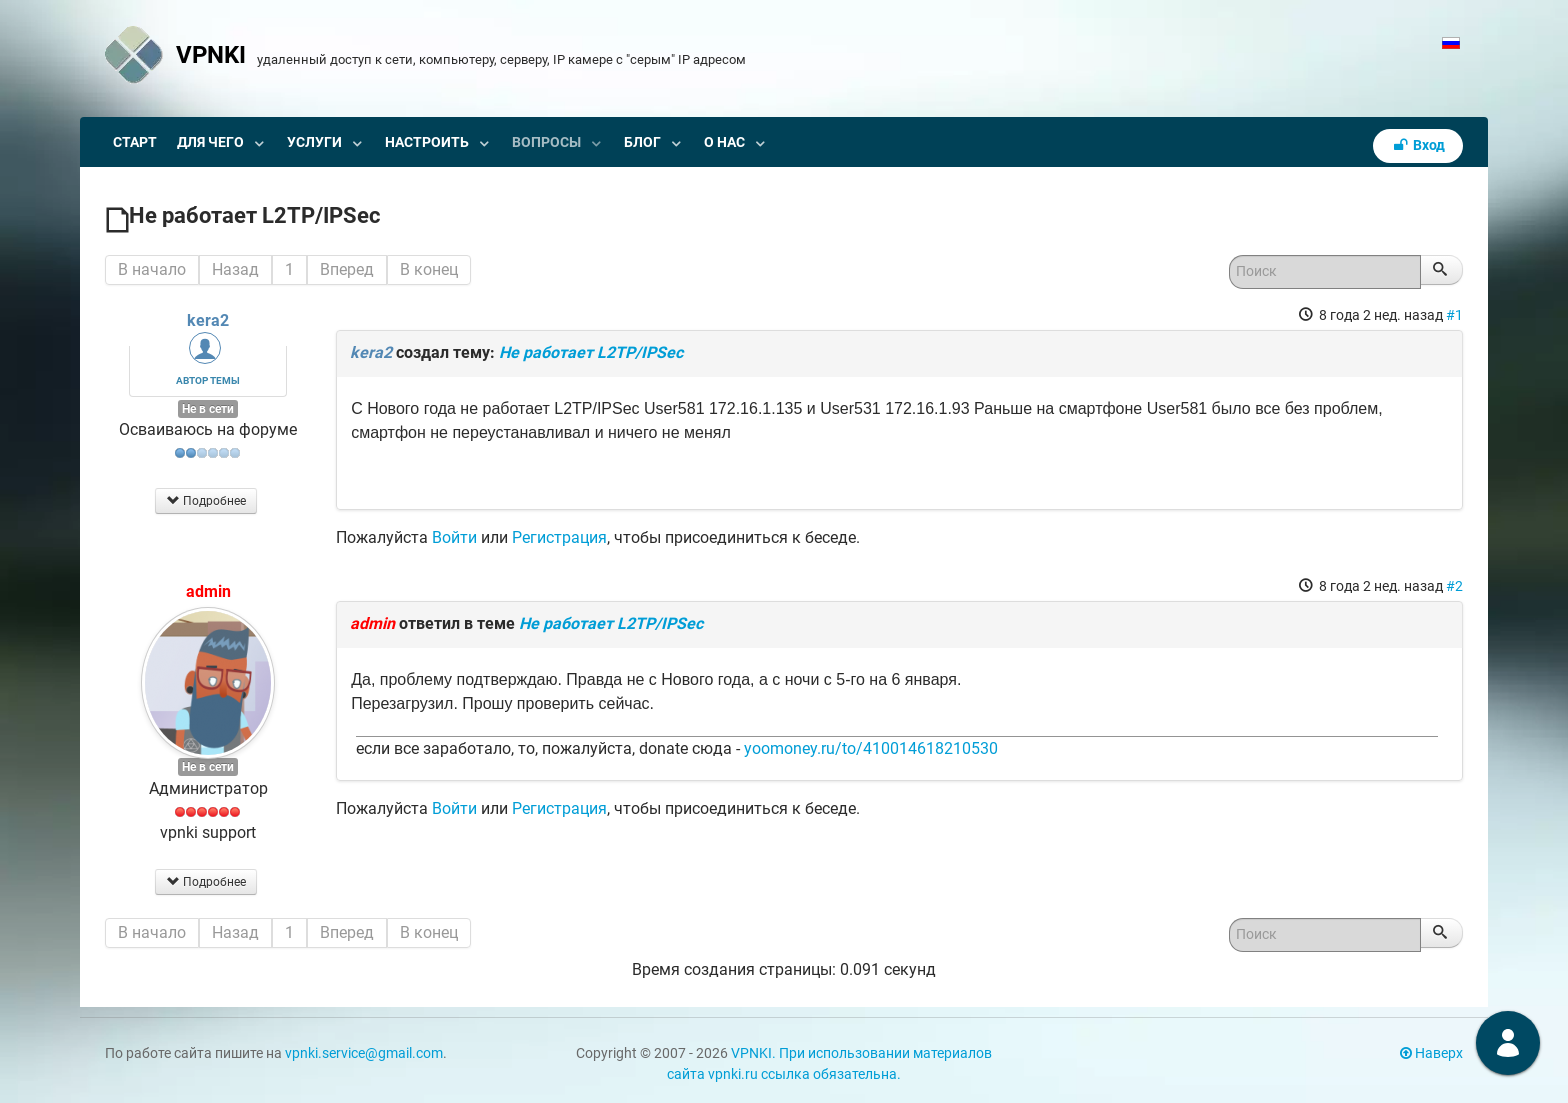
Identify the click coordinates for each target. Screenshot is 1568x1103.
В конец (429, 269)
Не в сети (208, 409)
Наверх (1431, 1053)
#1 (1454, 315)
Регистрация (559, 537)
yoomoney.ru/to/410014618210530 (871, 748)
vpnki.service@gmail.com (364, 1053)
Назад (235, 269)
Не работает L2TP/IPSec (591, 352)
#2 (1454, 586)
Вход (1418, 145)
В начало (152, 269)
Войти (454, 537)
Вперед (347, 269)
